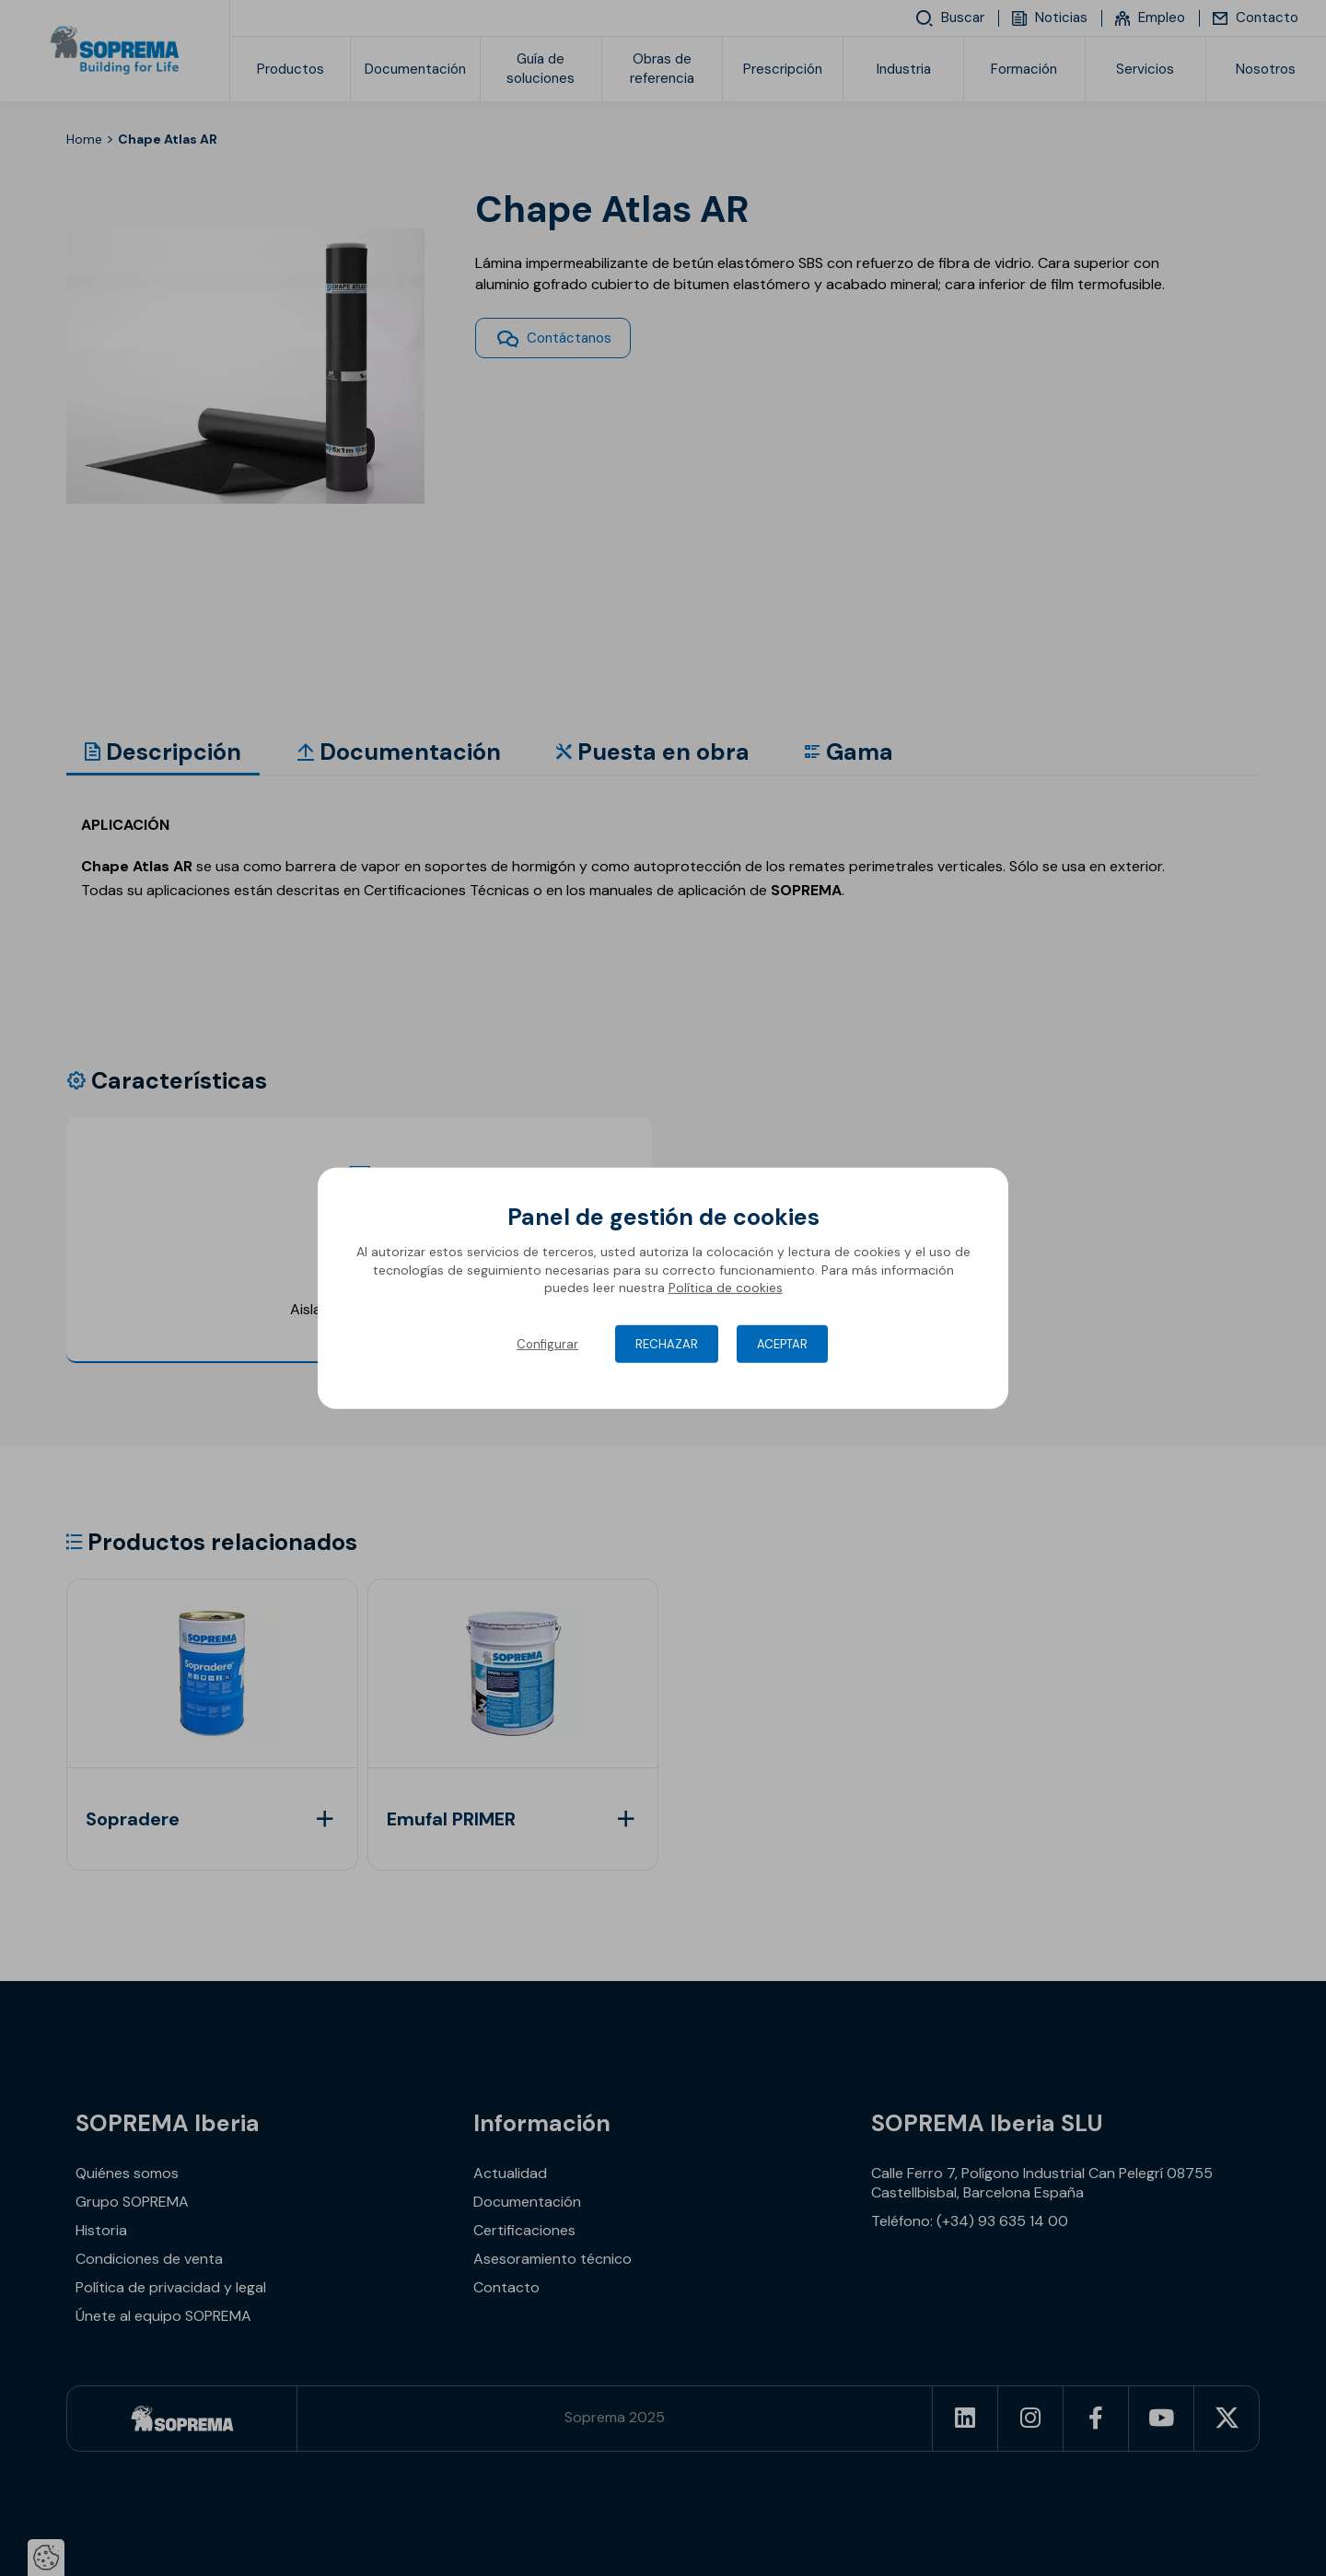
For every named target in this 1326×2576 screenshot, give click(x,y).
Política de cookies (726, 1287)
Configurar (547, 1344)
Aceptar (782, 1344)
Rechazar (666, 1344)
